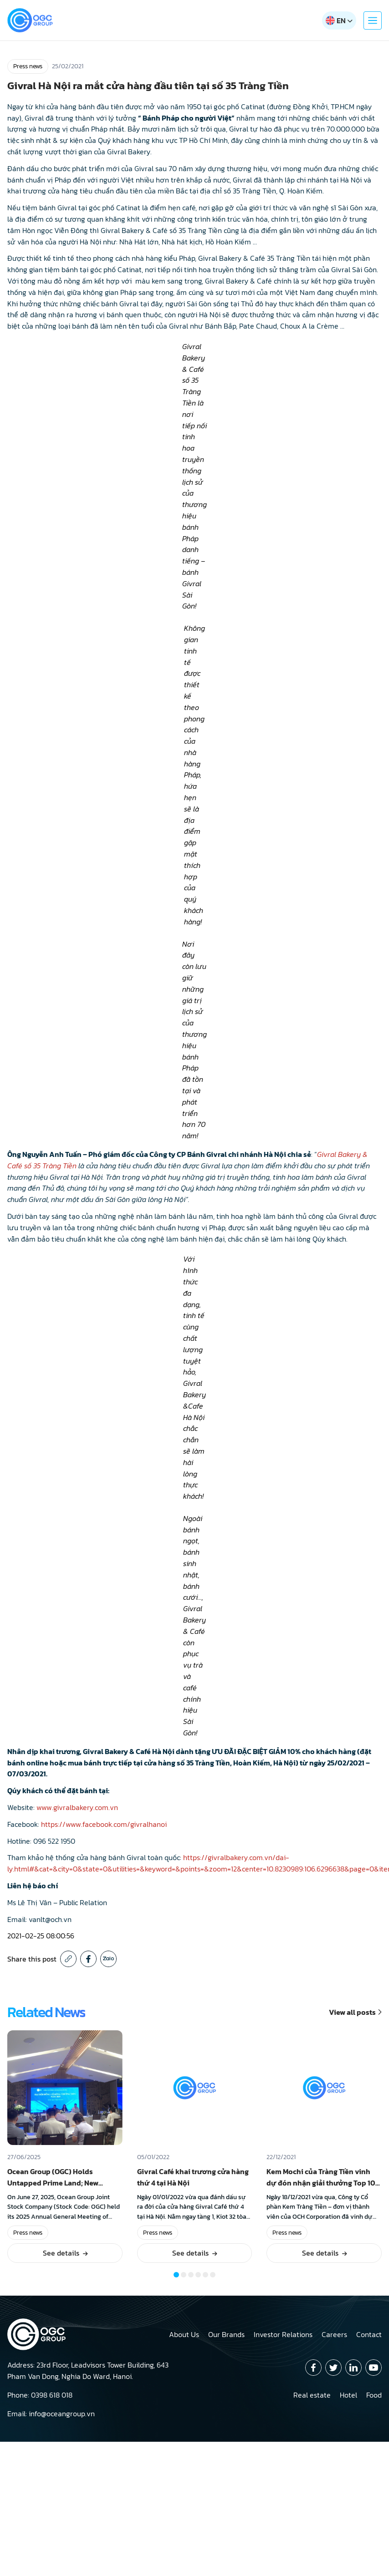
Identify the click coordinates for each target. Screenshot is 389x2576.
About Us (184, 2334)
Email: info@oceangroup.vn (51, 2413)
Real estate (312, 2394)
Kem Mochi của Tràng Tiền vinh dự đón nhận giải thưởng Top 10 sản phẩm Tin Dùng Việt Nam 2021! (320, 2188)
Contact (369, 2334)
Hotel (348, 2394)
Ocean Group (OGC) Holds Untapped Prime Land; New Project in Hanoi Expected (52, 2183)
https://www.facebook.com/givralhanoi (104, 1824)
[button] (176, 2274)
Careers (334, 2334)
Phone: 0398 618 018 (39, 2394)
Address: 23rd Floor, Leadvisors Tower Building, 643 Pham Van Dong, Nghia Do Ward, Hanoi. (88, 2370)
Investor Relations (283, 2334)
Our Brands (226, 2334)
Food (374, 2394)
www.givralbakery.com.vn (77, 1807)
